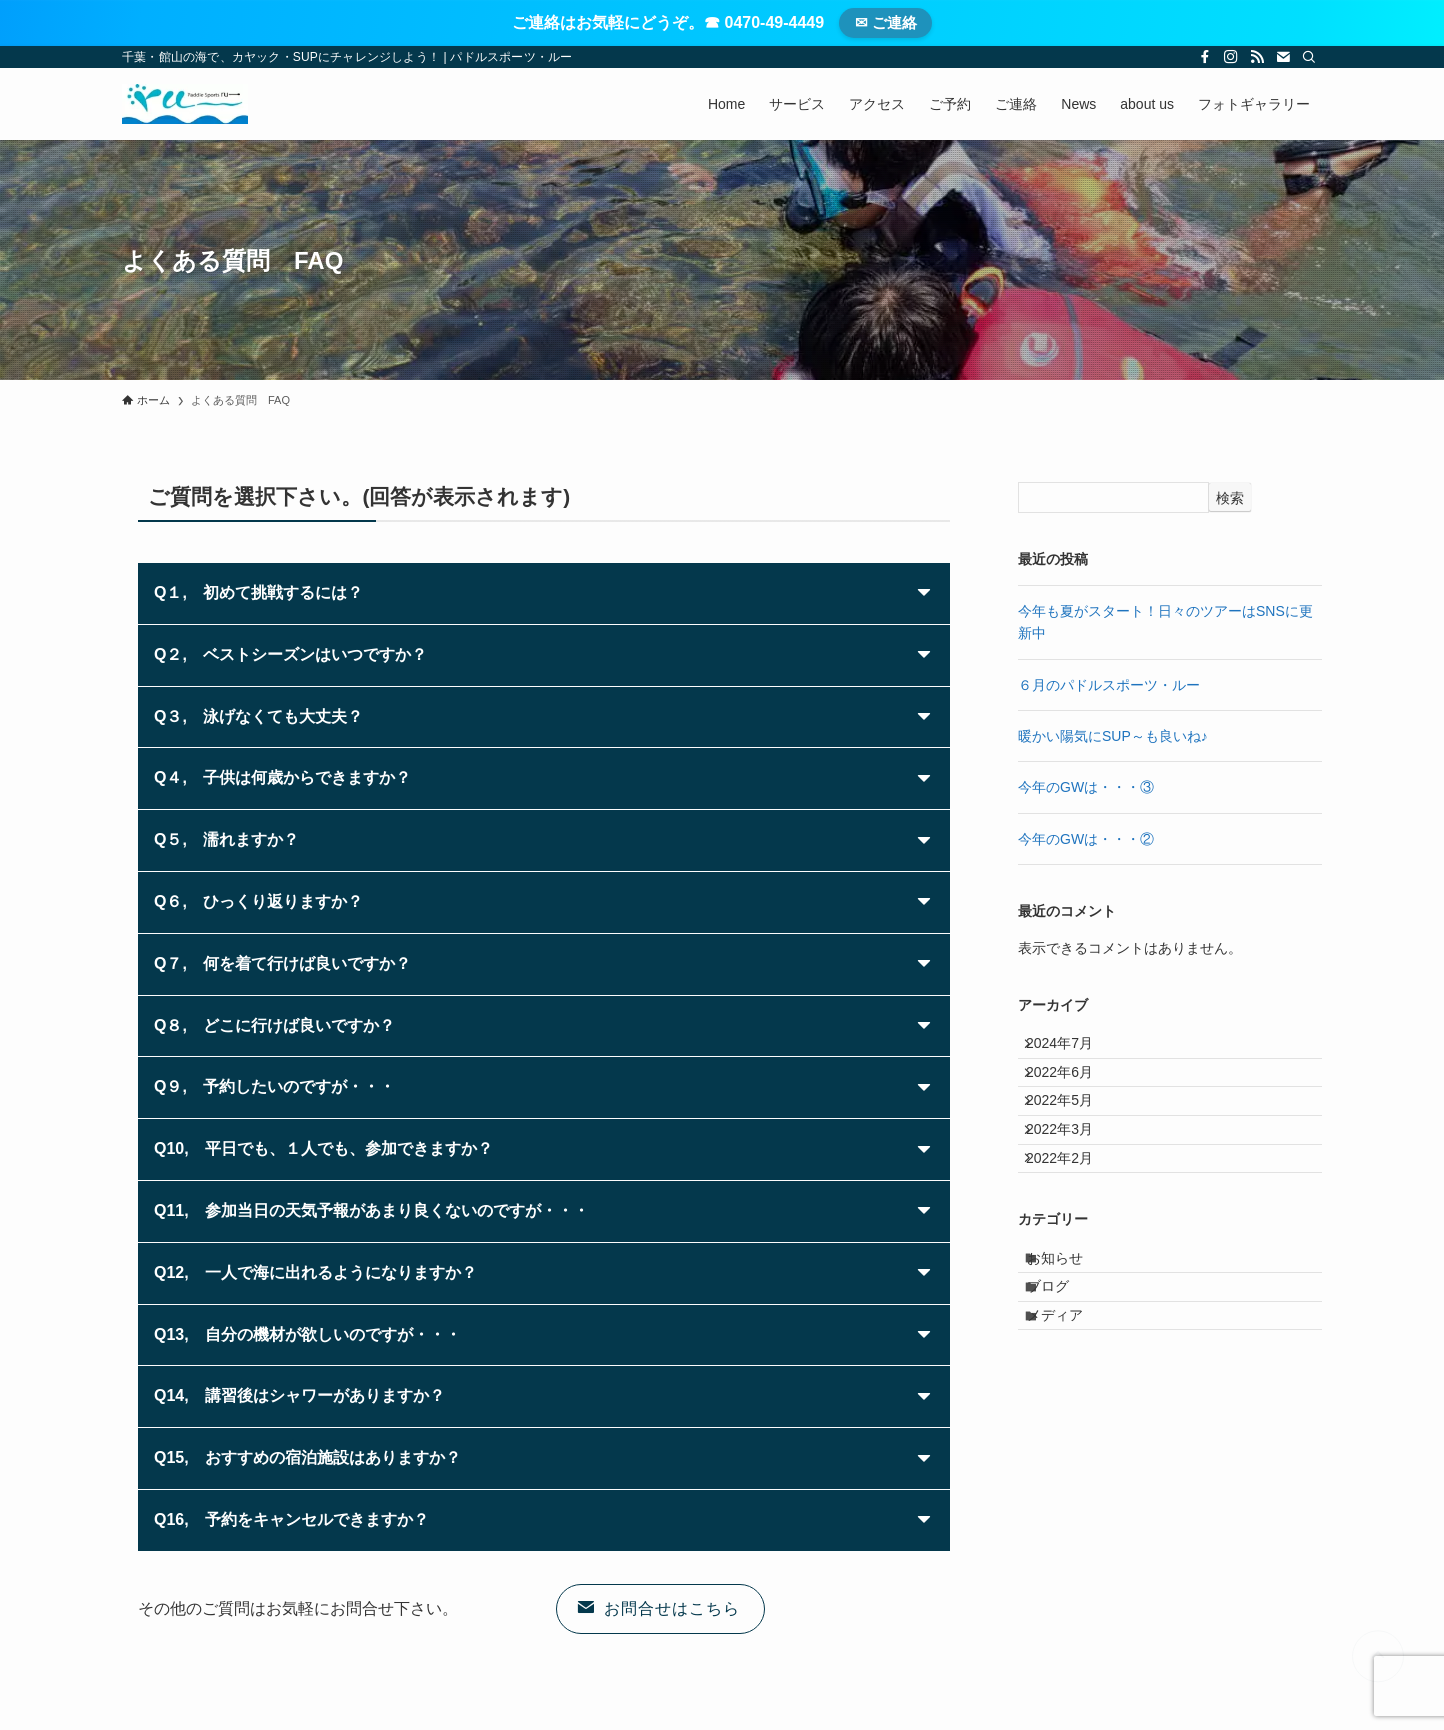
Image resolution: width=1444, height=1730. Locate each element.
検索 (1230, 498)
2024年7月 (1072, 1050)
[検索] (1309, 57)
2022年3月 (1072, 1175)
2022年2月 (1072, 1216)
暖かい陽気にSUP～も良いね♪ (1113, 736)
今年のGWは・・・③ (1086, 787)
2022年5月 (1072, 1133)
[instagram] (1231, 57)
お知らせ (1071, 1329)
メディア (1071, 1412)
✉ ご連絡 (886, 22)
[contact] (1283, 57)
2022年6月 (1072, 1091)
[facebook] (1205, 57)
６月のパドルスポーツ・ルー (1109, 685)
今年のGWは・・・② (1086, 839)
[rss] (1257, 57)
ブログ (1064, 1371)
